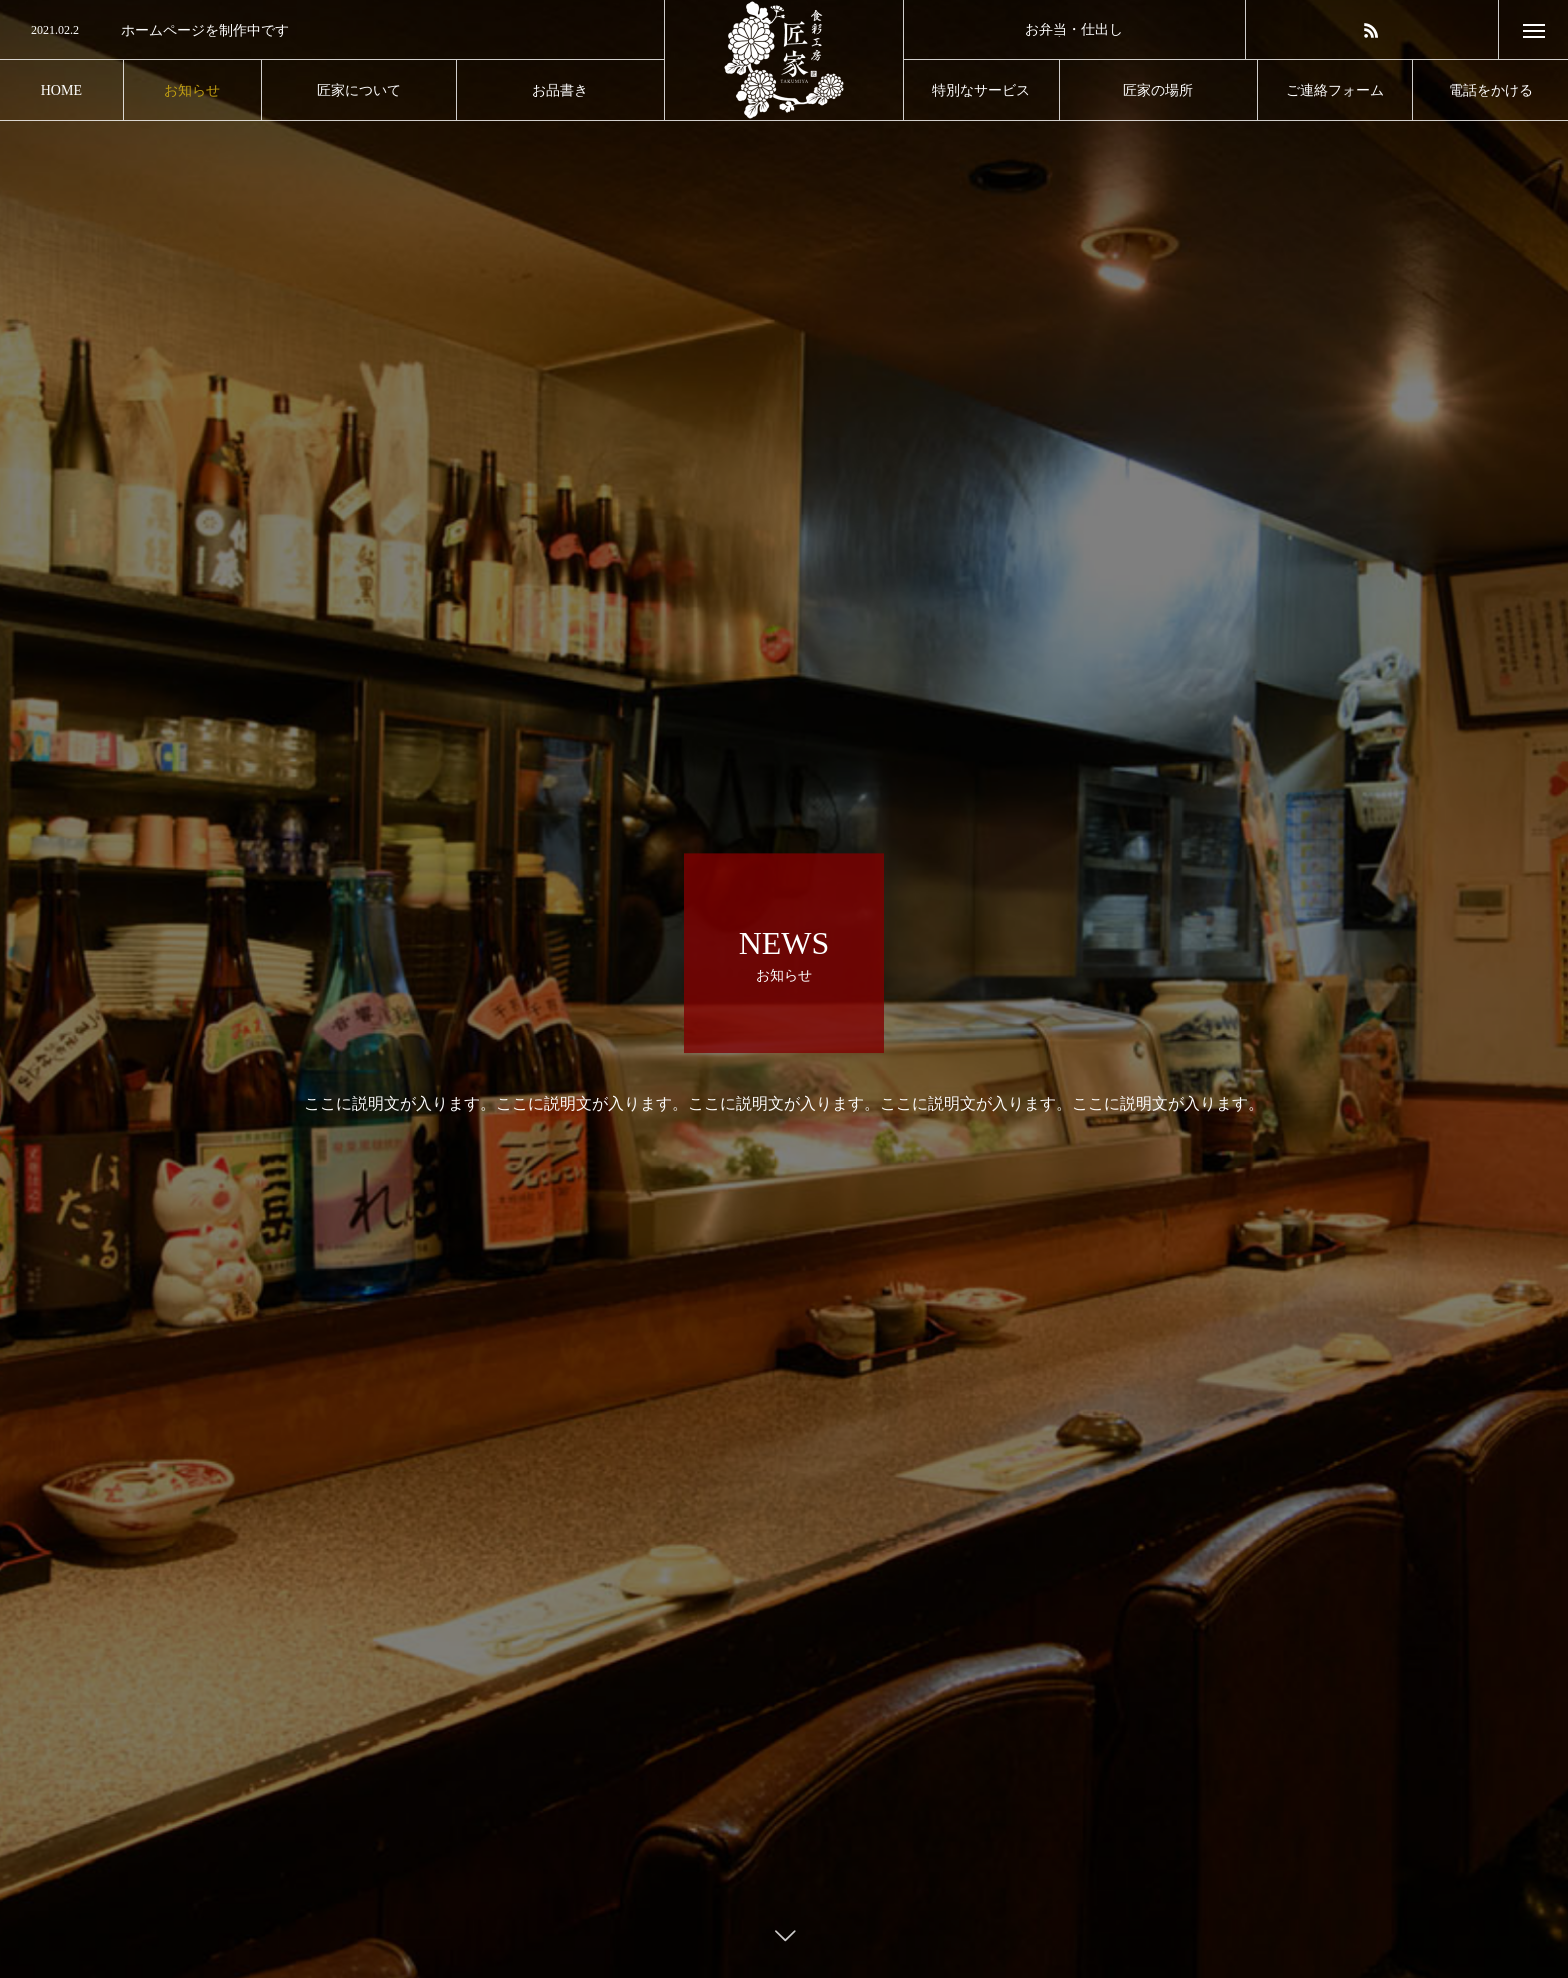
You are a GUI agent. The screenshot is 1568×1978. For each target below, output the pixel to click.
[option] (332, 31)
